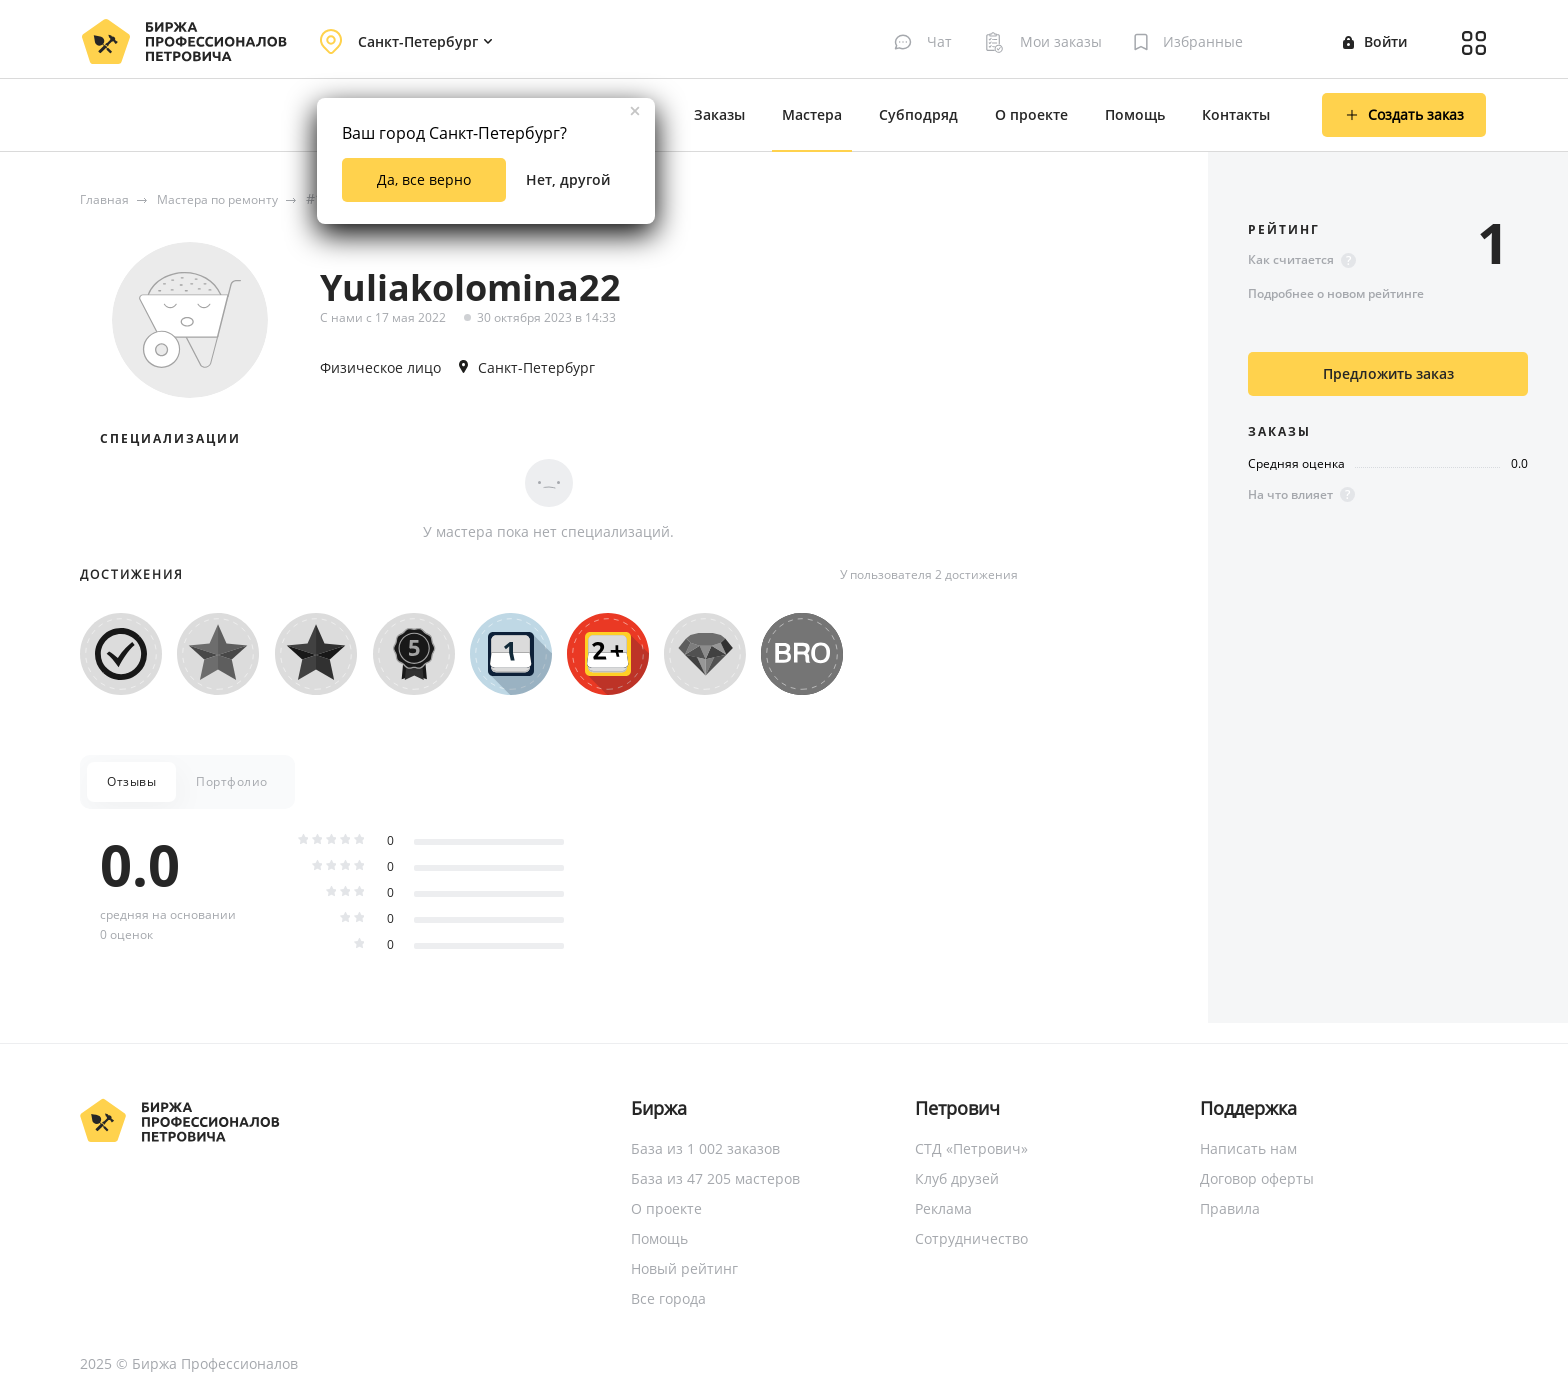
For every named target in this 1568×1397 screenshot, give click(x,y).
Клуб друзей (957, 1178)
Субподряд (918, 114)
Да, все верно (424, 179)
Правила (1230, 1208)
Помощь (1135, 114)
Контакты (1236, 114)
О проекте (1031, 114)
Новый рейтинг (684, 1268)
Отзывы (131, 781)
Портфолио (232, 781)
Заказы (719, 114)
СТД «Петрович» (971, 1148)
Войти (1375, 41)
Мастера (812, 114)
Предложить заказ (1388, 373)
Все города (668, 1298)
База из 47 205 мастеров (715, 1178)
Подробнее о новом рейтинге (1336, 293)
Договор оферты (1257, 1178)
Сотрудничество (971, 1238)
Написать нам (1248, 1148)
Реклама (943, 1208)
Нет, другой (568, 179)
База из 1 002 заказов (705, 1148)
